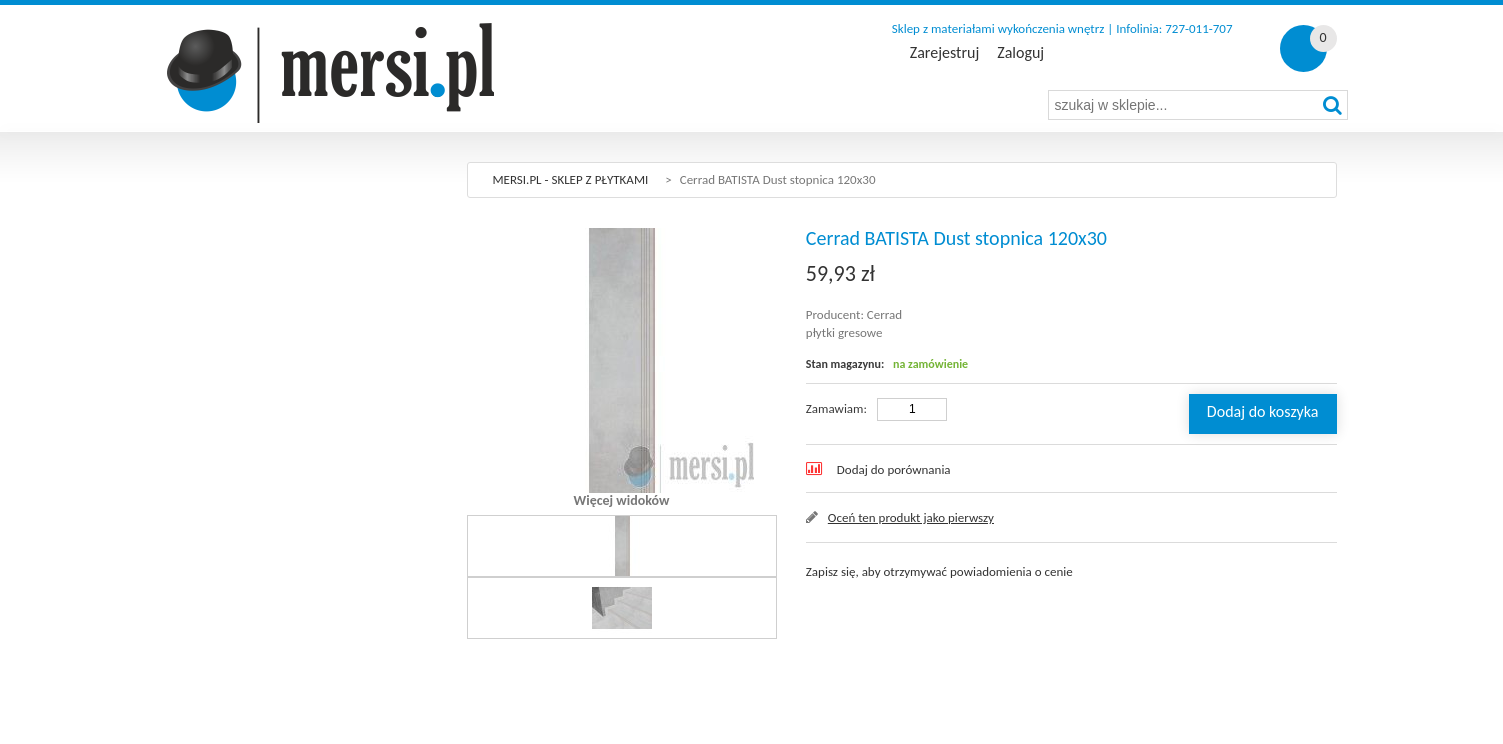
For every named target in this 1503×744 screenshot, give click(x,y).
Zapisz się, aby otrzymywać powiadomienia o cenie (939, 571)
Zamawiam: (836, 408)
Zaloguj (1020, 53)
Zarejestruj (944, 53)
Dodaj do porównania (894, 469)
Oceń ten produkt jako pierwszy (911, 517)
